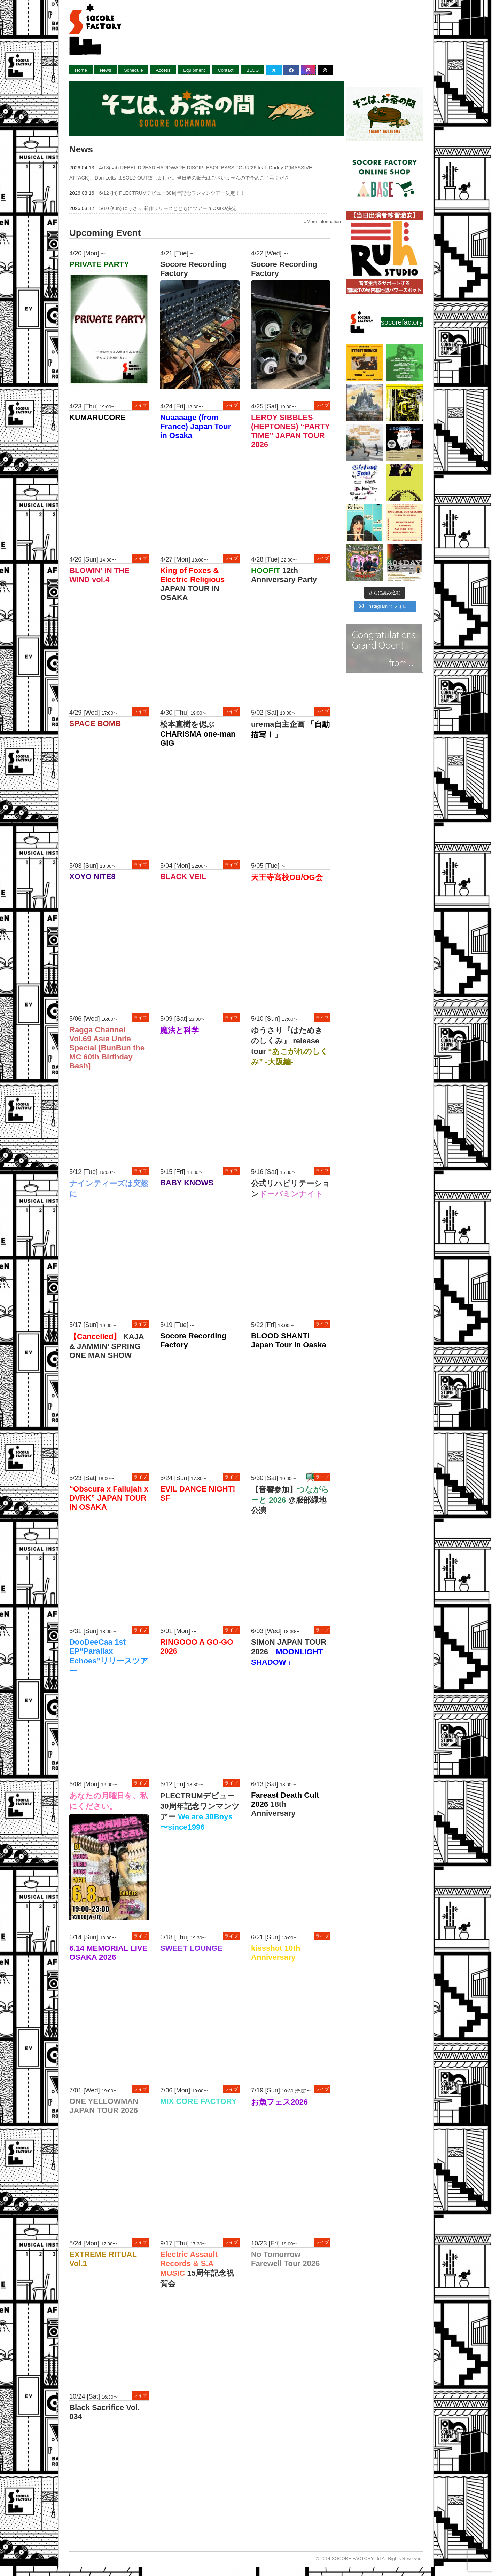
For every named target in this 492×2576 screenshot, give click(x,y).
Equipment (194, 70)
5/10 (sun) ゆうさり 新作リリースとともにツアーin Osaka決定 (168, 208)
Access (163, 70)
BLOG (252, 70)
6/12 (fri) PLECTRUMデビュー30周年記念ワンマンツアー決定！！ (172, 193)
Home (81, 70)
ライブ (140, 405)
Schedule (133, 70)
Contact (225, 70)
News (105, 70)
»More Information (322, 221)
